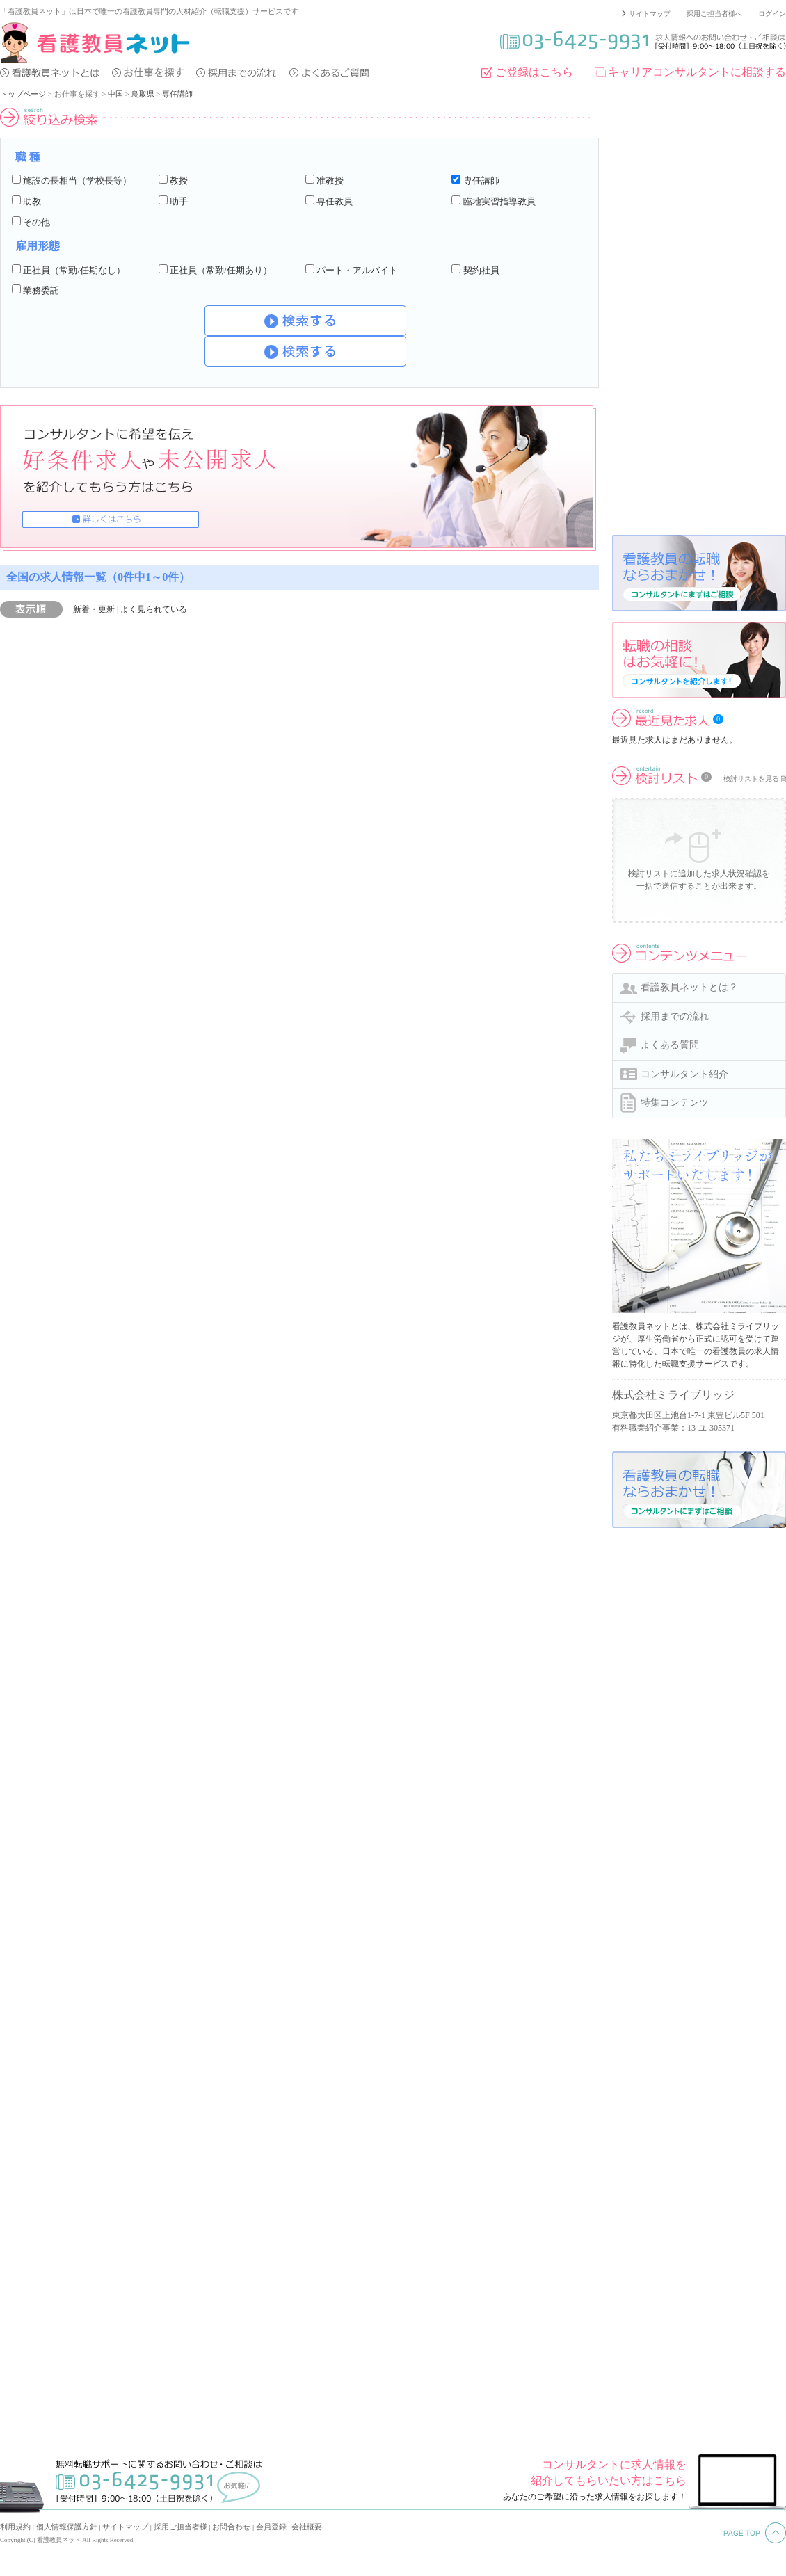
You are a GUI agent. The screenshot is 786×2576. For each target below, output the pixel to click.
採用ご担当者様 (180, 2526)
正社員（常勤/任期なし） (74, 270)
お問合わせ (231, 2526)
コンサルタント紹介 (684, 1074)
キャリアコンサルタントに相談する (697, 72)
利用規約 (15, 2526)
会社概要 (306, 2526)
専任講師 (177, 94)
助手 (179, 201)
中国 (115, 94)
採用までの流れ (675, 1016)
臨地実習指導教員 (499, 201)
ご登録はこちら (534, 72)
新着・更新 (94, 609)
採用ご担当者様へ (714, 13)
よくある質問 (670, 1045)
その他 (36, 222)
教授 (179, 180)
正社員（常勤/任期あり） (221, 270)
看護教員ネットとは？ (689, 987)
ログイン (772, 13)
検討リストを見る (751, 778)
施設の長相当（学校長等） (77, 180)
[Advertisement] (662, 315)
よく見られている (153, 609)
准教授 (330, 180)
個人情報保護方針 (66, 2526)
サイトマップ (650, 13)
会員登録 (271, 2526)
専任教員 (334, 201)
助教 (32, 201)
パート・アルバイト (357, 270)
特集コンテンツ (675, 1102)
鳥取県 (142, 94)
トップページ (23, 94)
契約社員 (481, 270)
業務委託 (41, 290)
